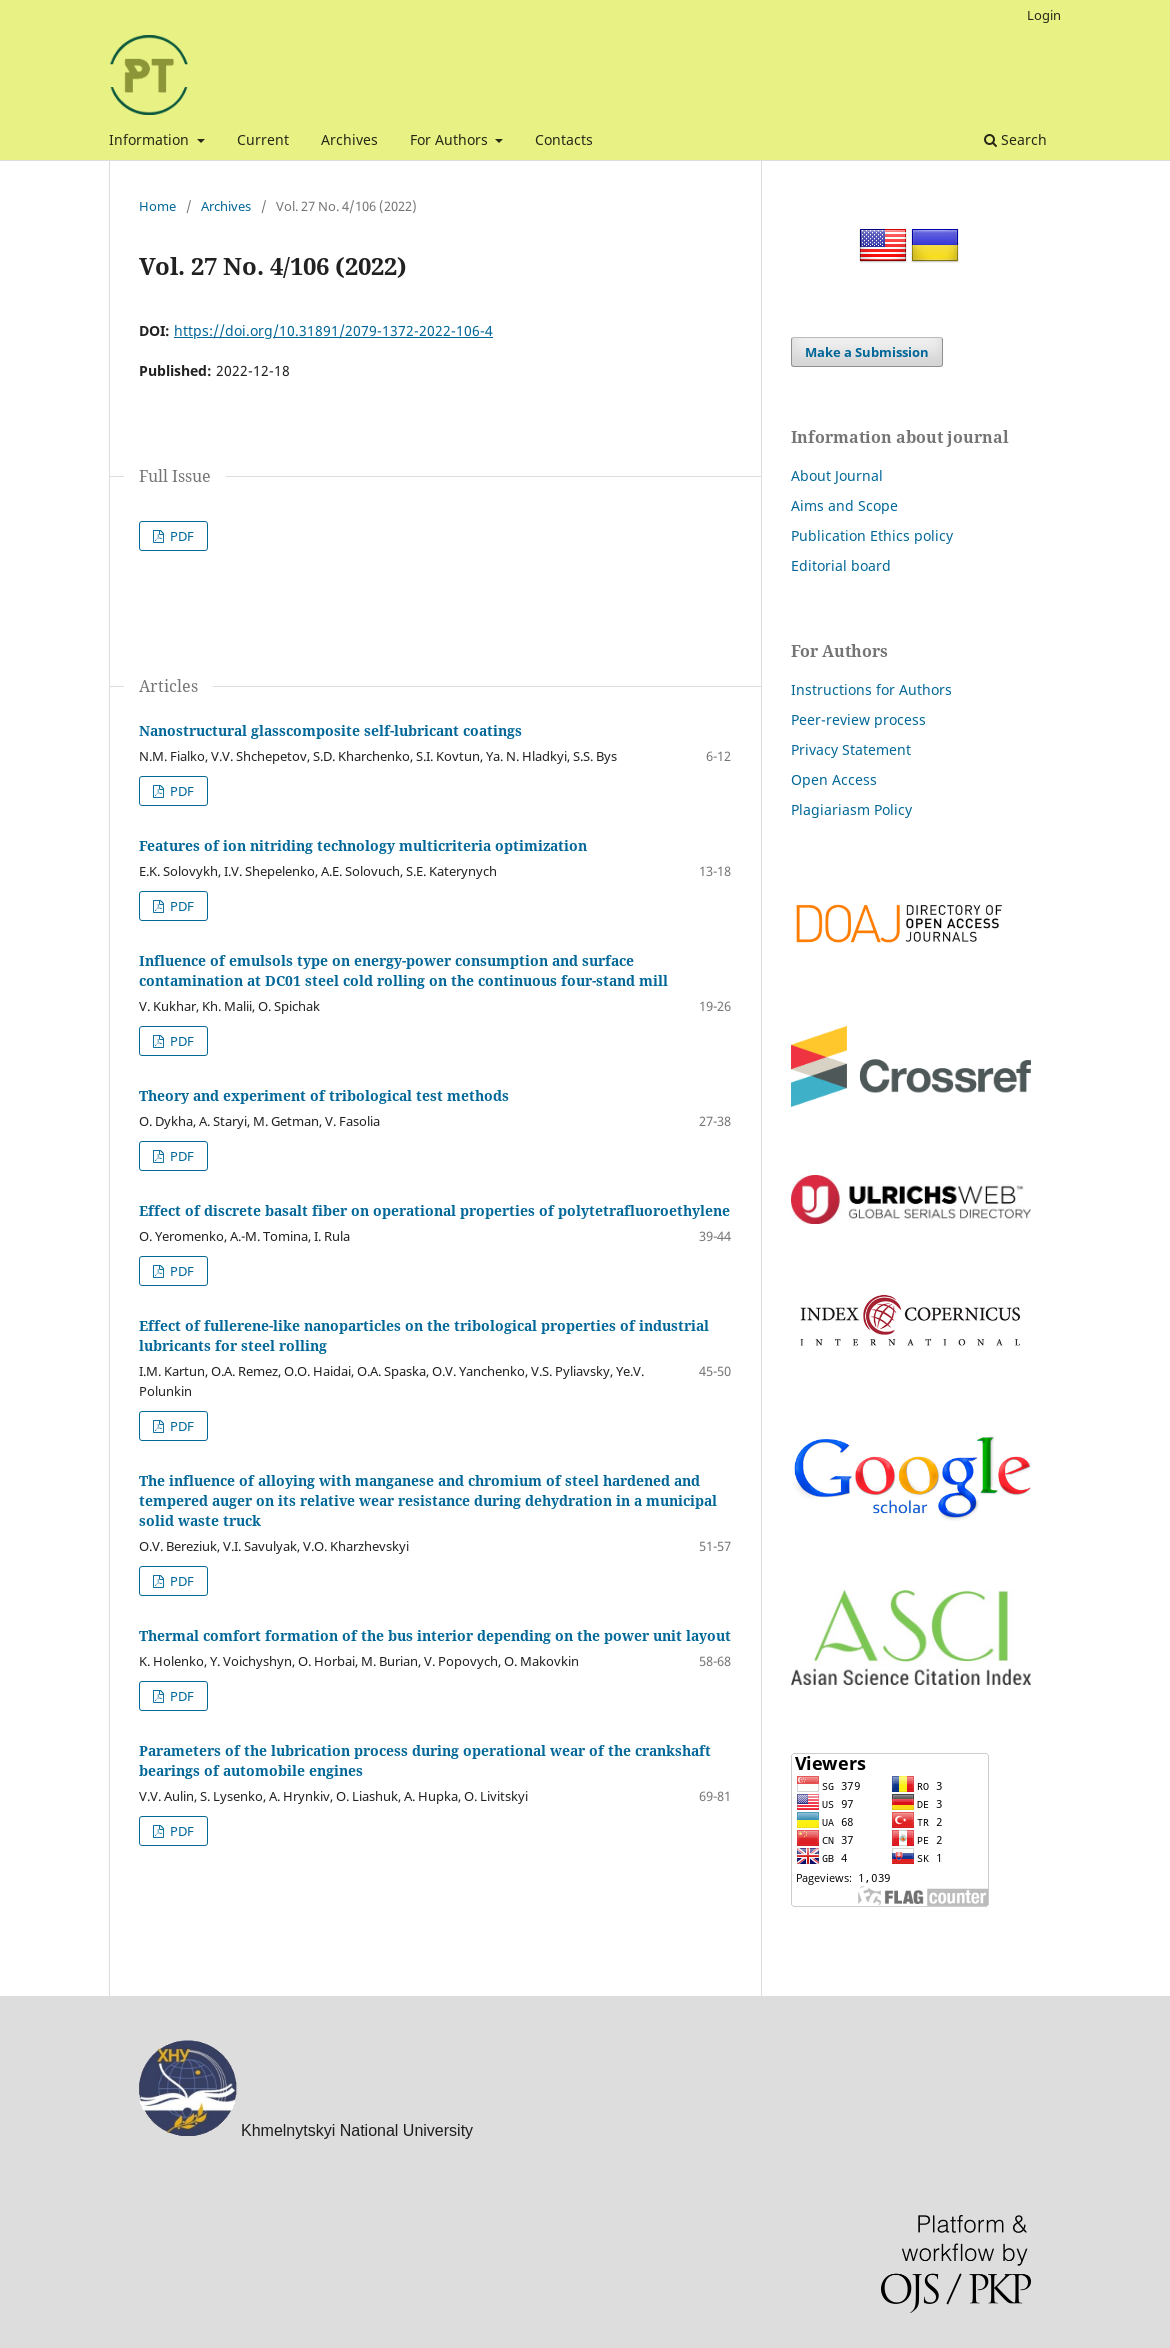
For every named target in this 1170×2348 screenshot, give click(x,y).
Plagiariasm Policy (851, 809)
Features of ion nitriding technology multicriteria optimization (363, 845)
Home (157, 206)
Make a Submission (867, 352)
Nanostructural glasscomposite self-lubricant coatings (330, 730)
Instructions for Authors (871, 689)
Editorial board (841, 565)
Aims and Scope (844, 505)
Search (1015, 139)
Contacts (564, 139)
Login (1044, 15)
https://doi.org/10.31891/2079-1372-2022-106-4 (333, 330)
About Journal (837, 475)
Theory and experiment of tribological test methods (324, 1095)
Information (151, 139)
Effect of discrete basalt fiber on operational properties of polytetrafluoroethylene (434, 1210)
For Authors (451, 139)
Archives (349, 139)
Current (263, 139)
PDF (180, 536)
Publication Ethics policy (872, 535)
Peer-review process (858, 719)
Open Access (834, 779)
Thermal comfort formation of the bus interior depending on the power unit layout (435, 1635)
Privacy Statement (851, 749)
